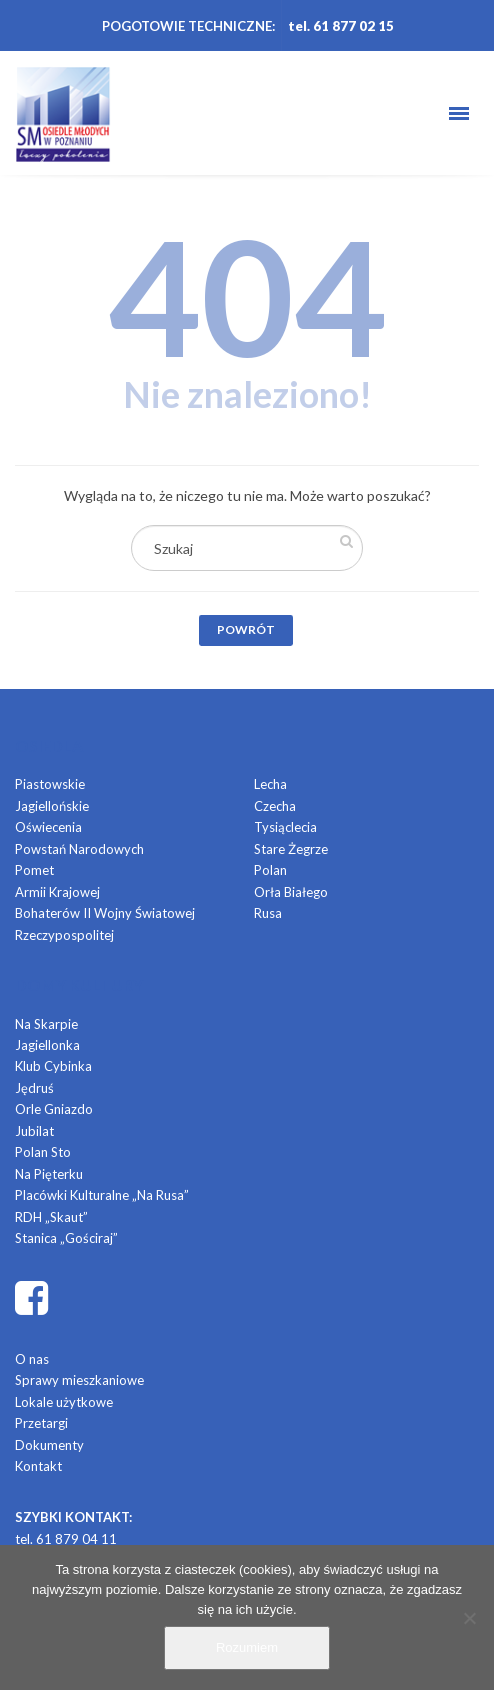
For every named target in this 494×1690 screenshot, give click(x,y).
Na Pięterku (49, 1174)
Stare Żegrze (291, 849)
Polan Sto (43, 1152)
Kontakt (38, 1466)
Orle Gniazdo (54, 1109)
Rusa (268, 913)
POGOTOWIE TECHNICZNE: (188, 26)
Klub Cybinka (53, 1066)
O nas (32, 1359)
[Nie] (469, 1618)
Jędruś (34, 1088)
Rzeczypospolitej (64, 935)
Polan (270, 870)
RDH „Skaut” (51, 1217)
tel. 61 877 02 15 (341, 26)
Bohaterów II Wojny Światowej (105, 913)
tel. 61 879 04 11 (66, 1539)
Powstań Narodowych (79, 849)
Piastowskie (50, 784)
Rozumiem (247, 1647)
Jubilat (34, 1131)
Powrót (246, 629)
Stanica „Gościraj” (66, 1238)
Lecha (270, 784)
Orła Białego (291, 892)
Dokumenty (49, 1445)
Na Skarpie (46, 1024)
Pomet (34, 870)
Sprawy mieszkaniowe (79, 1380)
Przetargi (41, 1423)
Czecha (275, 806)
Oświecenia (48, 827)
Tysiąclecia (285, 827)
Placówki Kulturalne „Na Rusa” (102, 1195)
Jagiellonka (47, 1045)
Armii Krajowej (57, 892)
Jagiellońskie (52, 806)
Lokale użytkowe (64, 1402)
